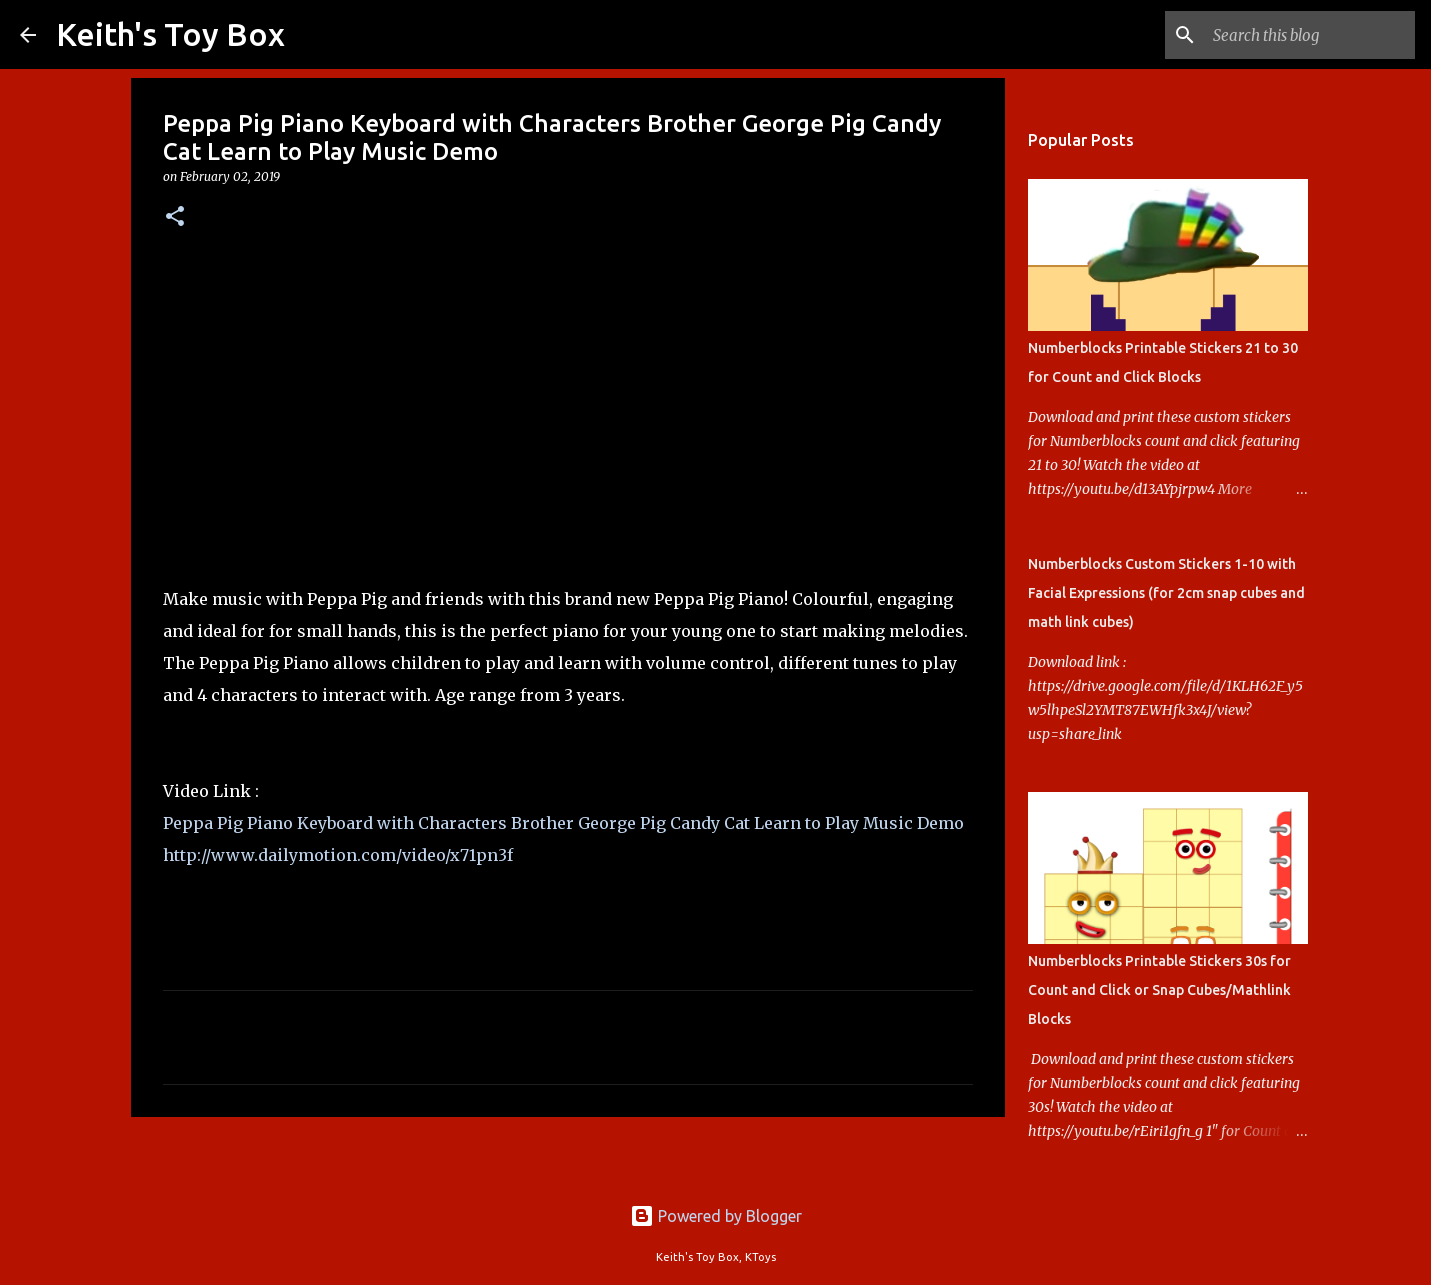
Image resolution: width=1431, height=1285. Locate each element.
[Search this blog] (1310, 35)
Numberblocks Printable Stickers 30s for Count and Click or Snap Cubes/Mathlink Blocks (1159, 990)
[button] (175, 217)
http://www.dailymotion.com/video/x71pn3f (338, 855)
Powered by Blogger (716, 1216)
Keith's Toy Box (170, 34)
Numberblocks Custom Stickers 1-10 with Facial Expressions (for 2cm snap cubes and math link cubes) (1166, 593)
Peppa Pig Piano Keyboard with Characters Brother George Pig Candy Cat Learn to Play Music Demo (563, 823)
